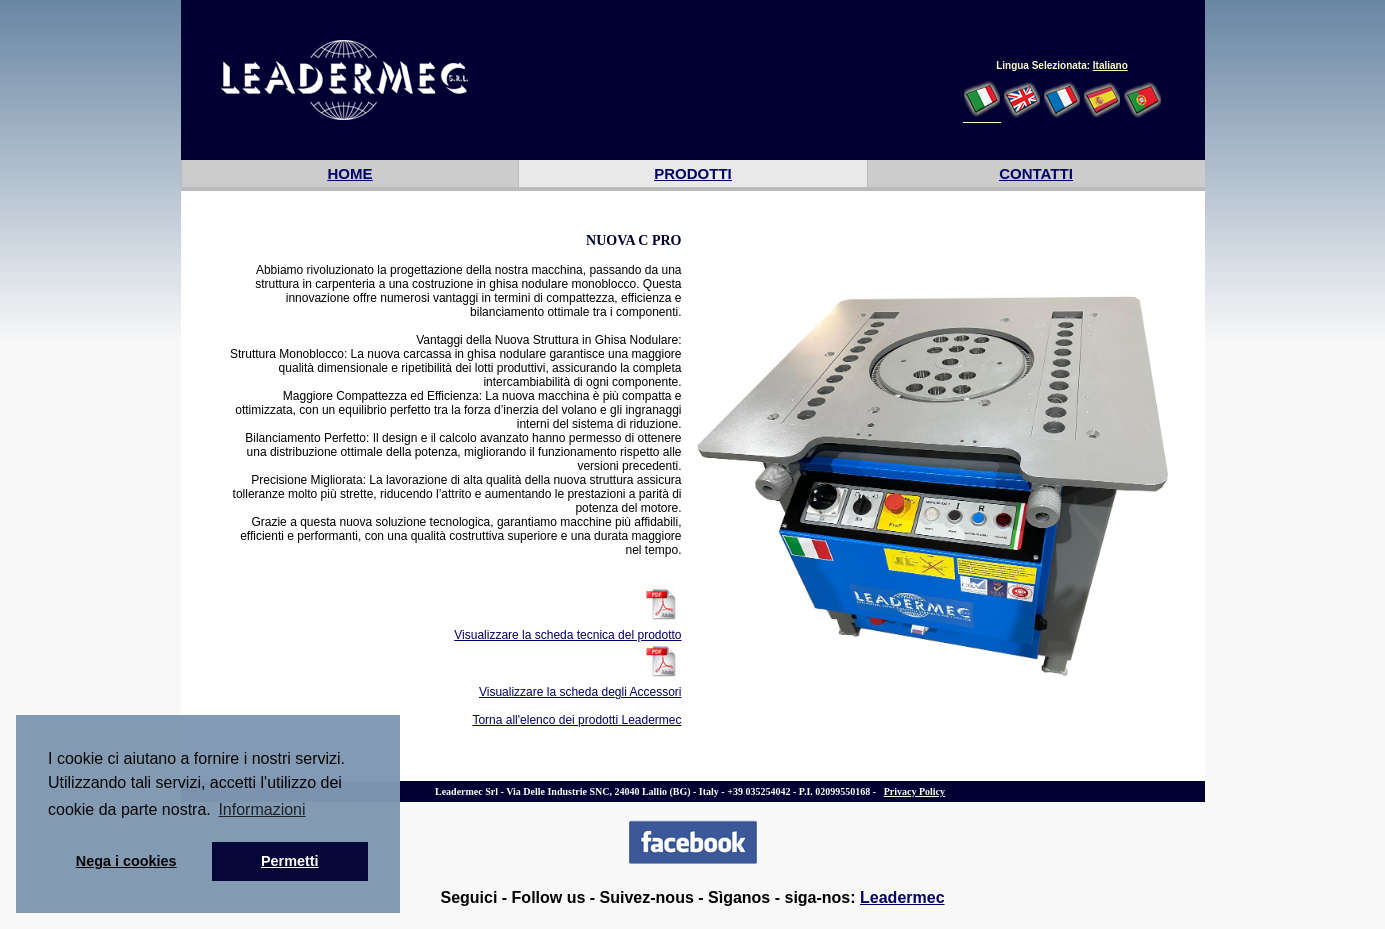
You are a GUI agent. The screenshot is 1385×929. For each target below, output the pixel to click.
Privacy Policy (914, 791)
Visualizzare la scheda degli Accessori (580, 692)
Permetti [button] (290, 861)
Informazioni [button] (261, 809)
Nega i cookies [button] (126, 861)
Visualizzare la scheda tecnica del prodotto (567, 635)
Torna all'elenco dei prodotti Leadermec (576, 720)
